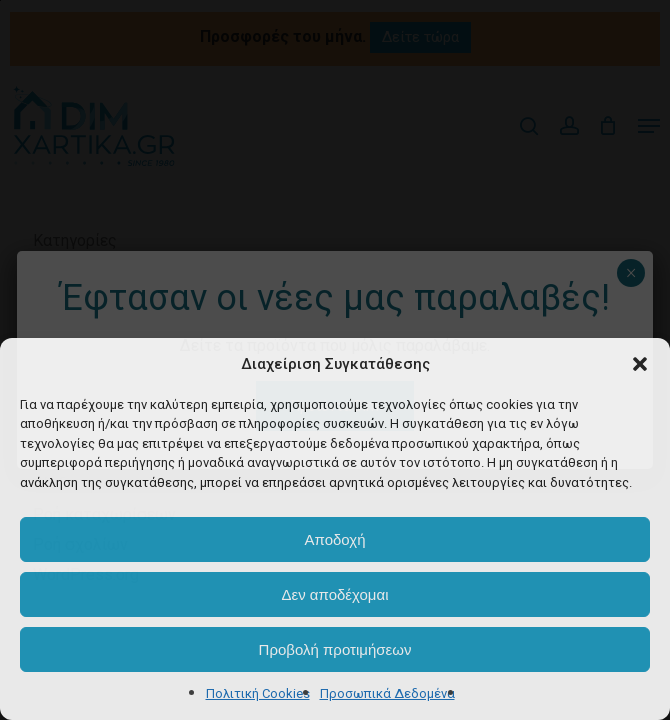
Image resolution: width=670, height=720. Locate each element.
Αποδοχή (335, 539)
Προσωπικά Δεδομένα (387, 693)
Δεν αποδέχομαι (334, 594)
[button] (640, 364)
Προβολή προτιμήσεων (335, 649)
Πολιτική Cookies (258, 693)
